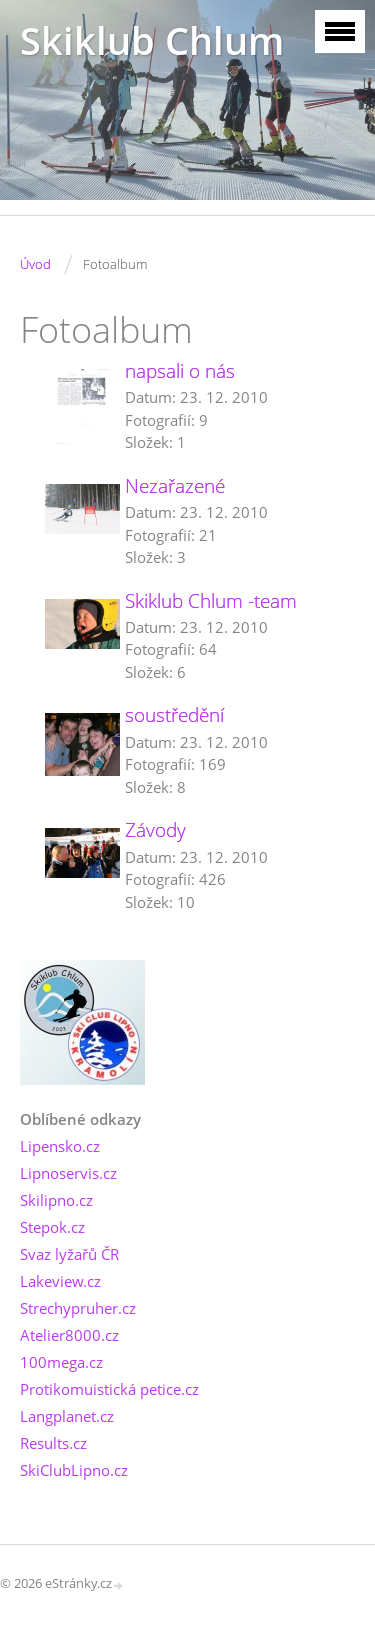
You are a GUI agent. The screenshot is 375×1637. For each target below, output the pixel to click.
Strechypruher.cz (78, 1308)
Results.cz (53, 1443)
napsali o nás (180, 371)
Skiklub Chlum (152, 40)
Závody (155, 830)
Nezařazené (175, 486)
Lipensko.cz (60, 1146)
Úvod (35, 264)
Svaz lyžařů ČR (69, 1254)
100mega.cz (61, 1362)
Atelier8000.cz (69, 1335)
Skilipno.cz (56, 1200)
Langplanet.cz (67, 1416)
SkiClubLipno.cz (74, 1470)
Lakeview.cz (60, 1281)
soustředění (174, 715)
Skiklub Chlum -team (211, 601)
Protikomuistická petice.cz (109, 1389)
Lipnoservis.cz (68, 1173)
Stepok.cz (52, 1227)
